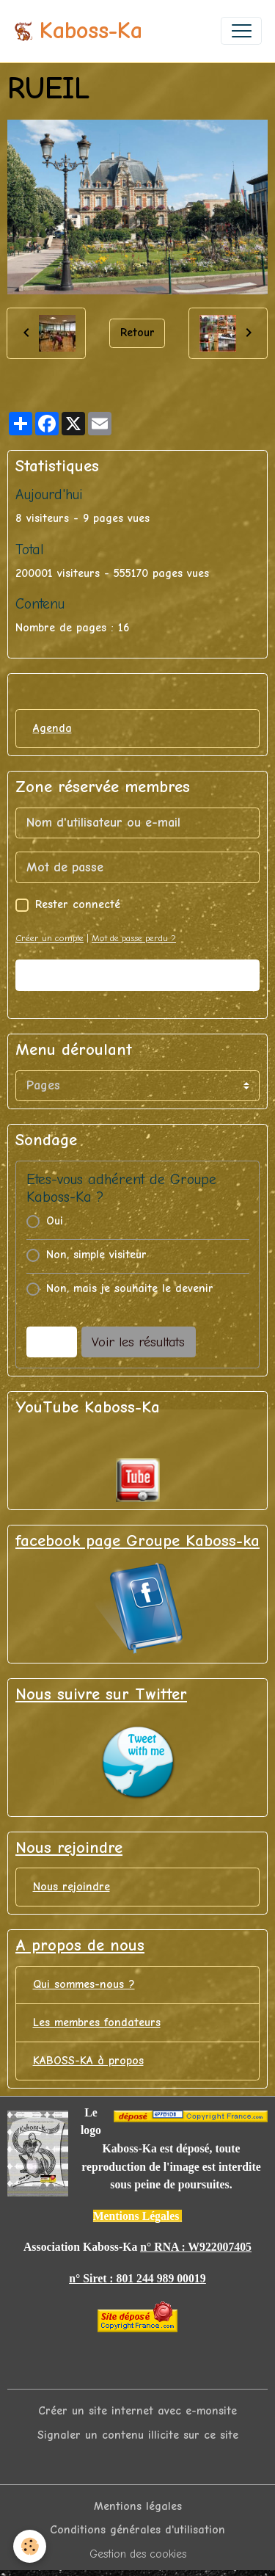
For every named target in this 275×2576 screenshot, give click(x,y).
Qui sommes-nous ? (84, 1984)
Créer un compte (49, 938)
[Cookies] (29, 2546)
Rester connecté (77, 904)
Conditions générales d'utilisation (137, 2529)
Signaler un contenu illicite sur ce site (137, 2435)
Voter (51, 1342)
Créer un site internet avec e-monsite (137, 2410)
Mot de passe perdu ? (134, 938)
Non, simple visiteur (96, 1254)
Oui (54, 1220)
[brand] (77, 31)
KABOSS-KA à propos (88, 2060)
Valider (138, 975)
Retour (137, 332)
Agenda (52, 728)
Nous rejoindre (71, 1886)
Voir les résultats (138, 1342)
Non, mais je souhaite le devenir (129, 1288)
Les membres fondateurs (97, 2022)
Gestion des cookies (137, 2554)
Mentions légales (138, 2506)
